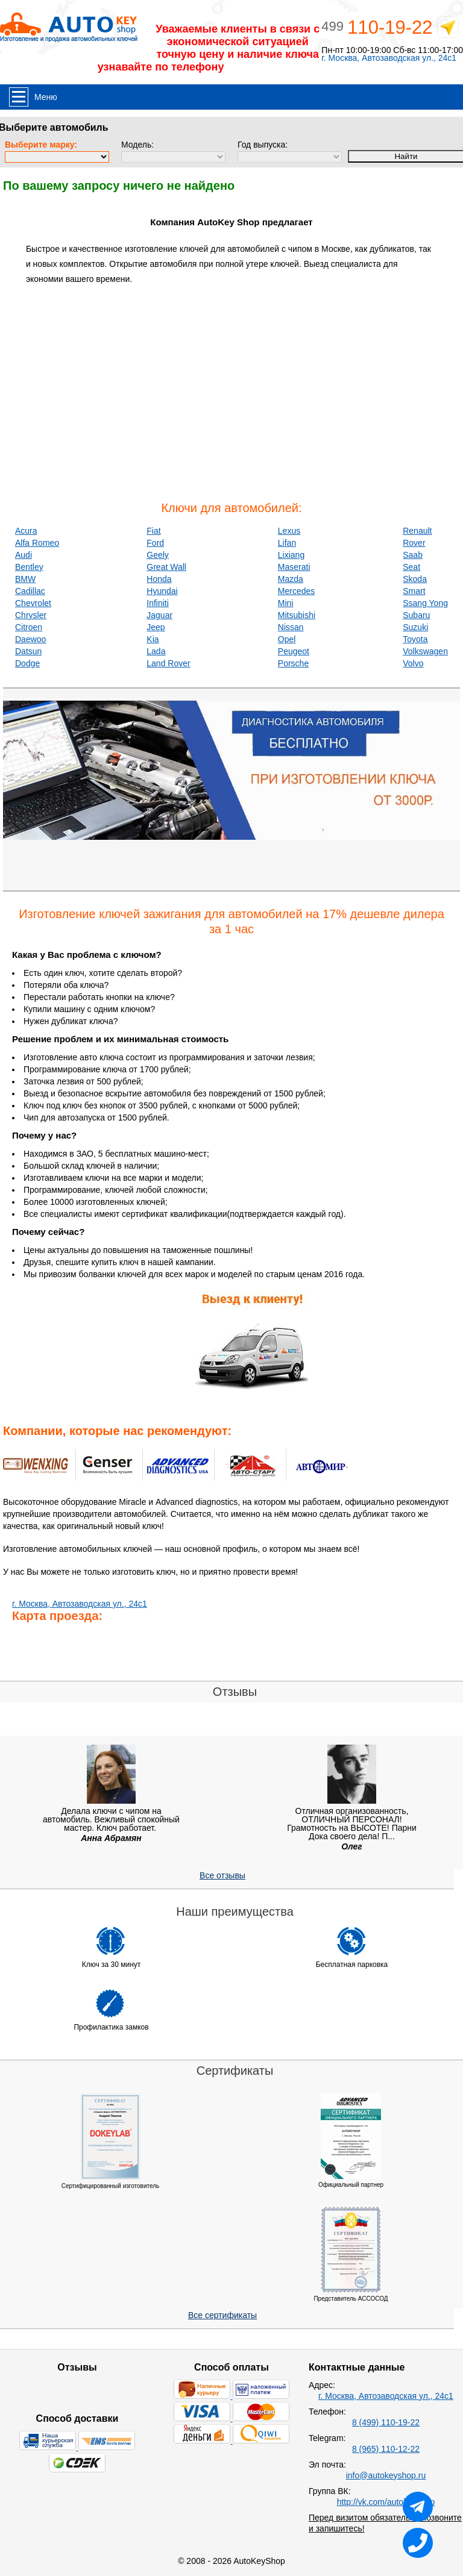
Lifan (287, 543)
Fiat (153, 531)
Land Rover (168, 663)
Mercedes (296, 591)
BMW (25, 579)
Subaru (416, 615)
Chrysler (30, 615)
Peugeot (293, 651)
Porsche (293, 663)
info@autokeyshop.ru (386, 2475)
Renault (417, 531)
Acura (26, 531)
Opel (287, 639)
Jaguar (159, 615)
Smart (414, 591)
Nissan (291, 627)
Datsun (28, 651)
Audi (23, 555)
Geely (157, 555)
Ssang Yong (425, 603)
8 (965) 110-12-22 (386, 2449)
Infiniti (157, 603)
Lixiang (291, 555)
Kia (152, 639)
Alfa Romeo (37, 543)
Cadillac (30, 591)
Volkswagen (425, 651)
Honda (158, 579)
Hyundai (161, 591)
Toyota (415, 639)
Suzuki (415, 627)
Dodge (27, 663)
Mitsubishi (296, 615)
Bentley (29, 567)
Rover (414, 543)
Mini (286, 603)
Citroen (28, 627)
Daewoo (30, 639)
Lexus (289, 531)
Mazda (290, 579)
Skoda (415, 579)
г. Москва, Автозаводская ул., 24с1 (388, 58)
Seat (411, 567)
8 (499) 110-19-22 (386, 2422)
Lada (155, 651)
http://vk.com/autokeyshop (386, 2502)
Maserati (294, 567)
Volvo (413, 663)
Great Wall (166, 567)
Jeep (155, 627)
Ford (155, 543)
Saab (413, 555)
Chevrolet (33, 603)
